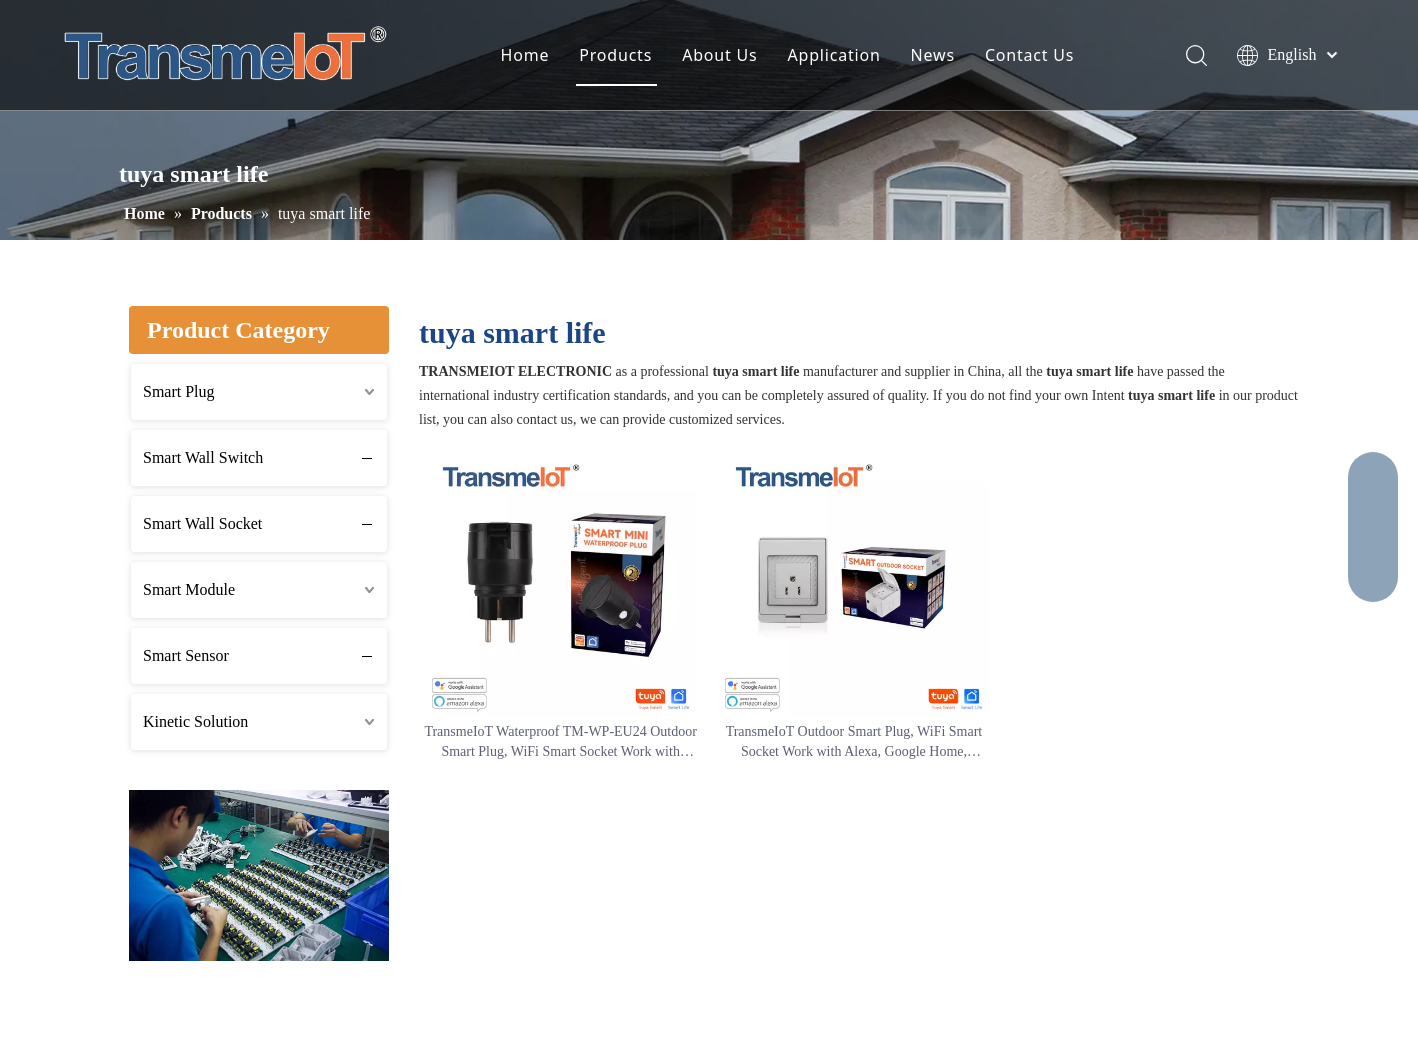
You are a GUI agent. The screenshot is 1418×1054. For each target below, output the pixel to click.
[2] (259, 875)
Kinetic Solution (195, 721)
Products (615, 55)
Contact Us (1029, 55)
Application (834, 55)
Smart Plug (179, 391)
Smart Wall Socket (202, 523)
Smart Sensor (186, 655)
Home (525, 55)
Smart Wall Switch (203, 457)
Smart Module (189, 589)
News (933, 55)
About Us (719, 55)
